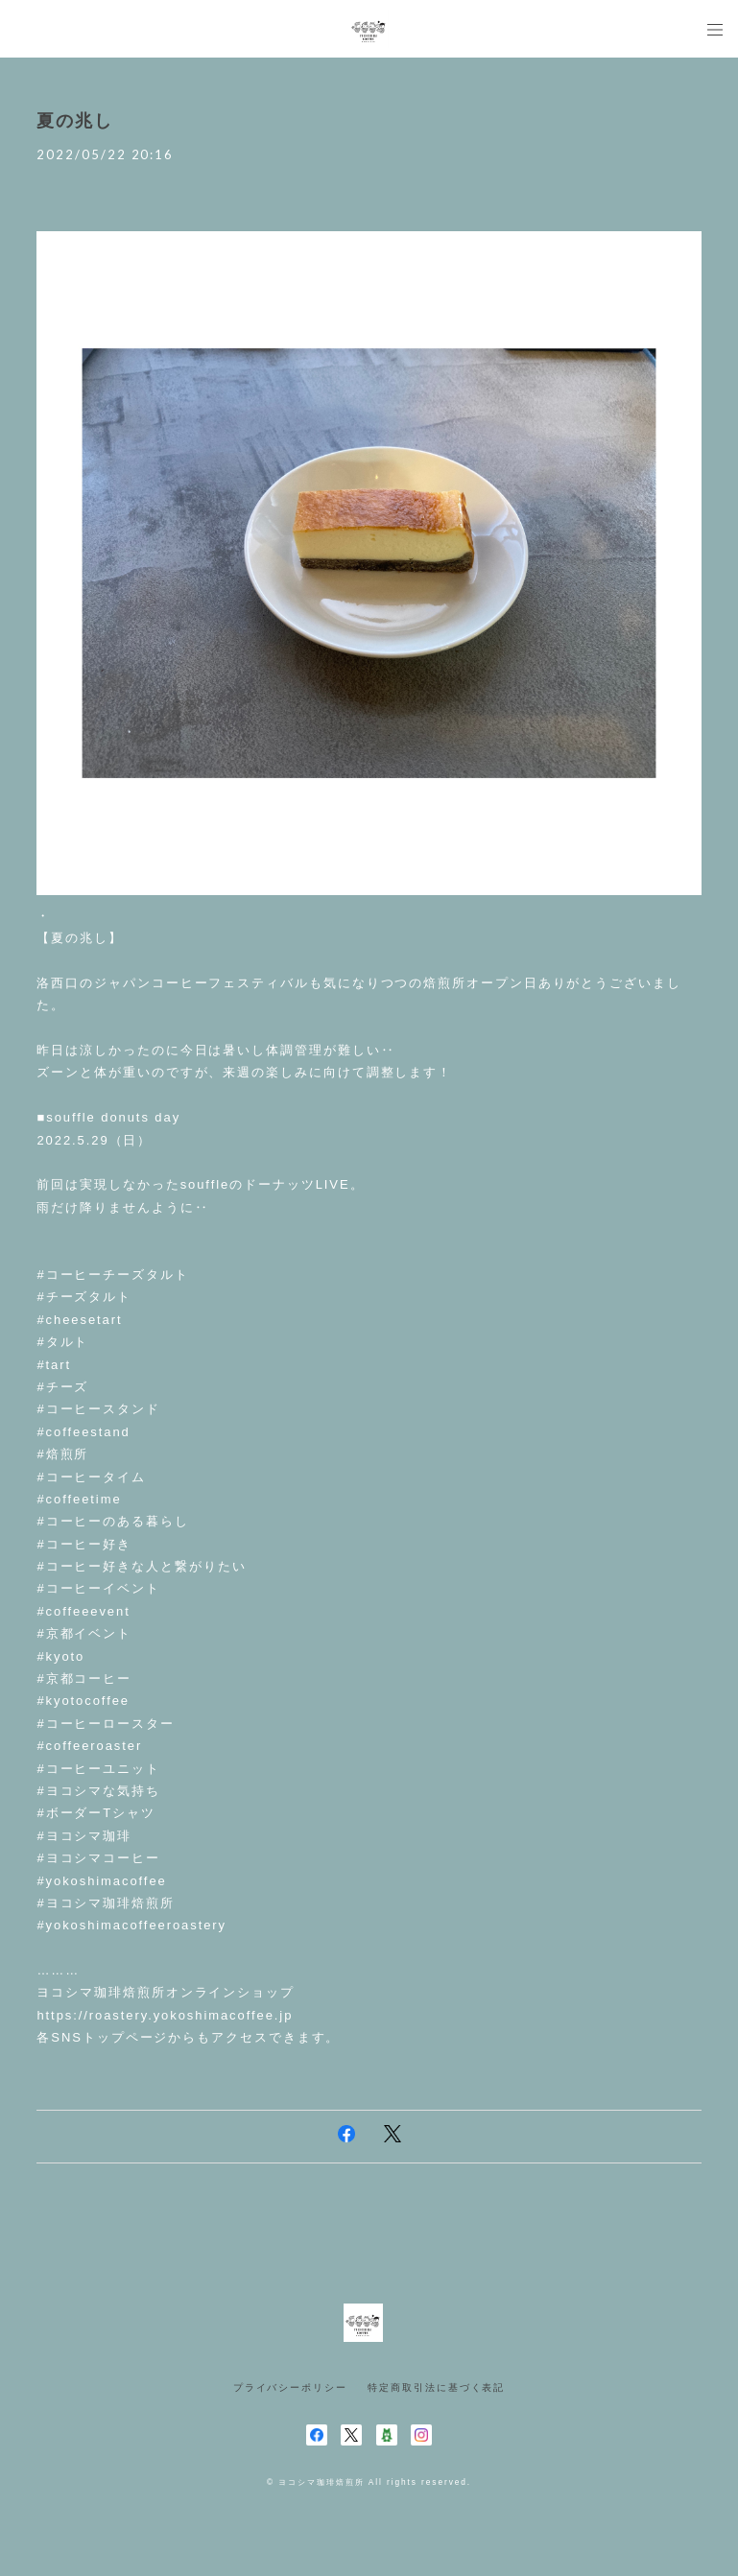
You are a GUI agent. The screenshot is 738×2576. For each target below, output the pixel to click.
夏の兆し (74, 120)
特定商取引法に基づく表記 (436, 2387)
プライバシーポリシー (290, 2387)
